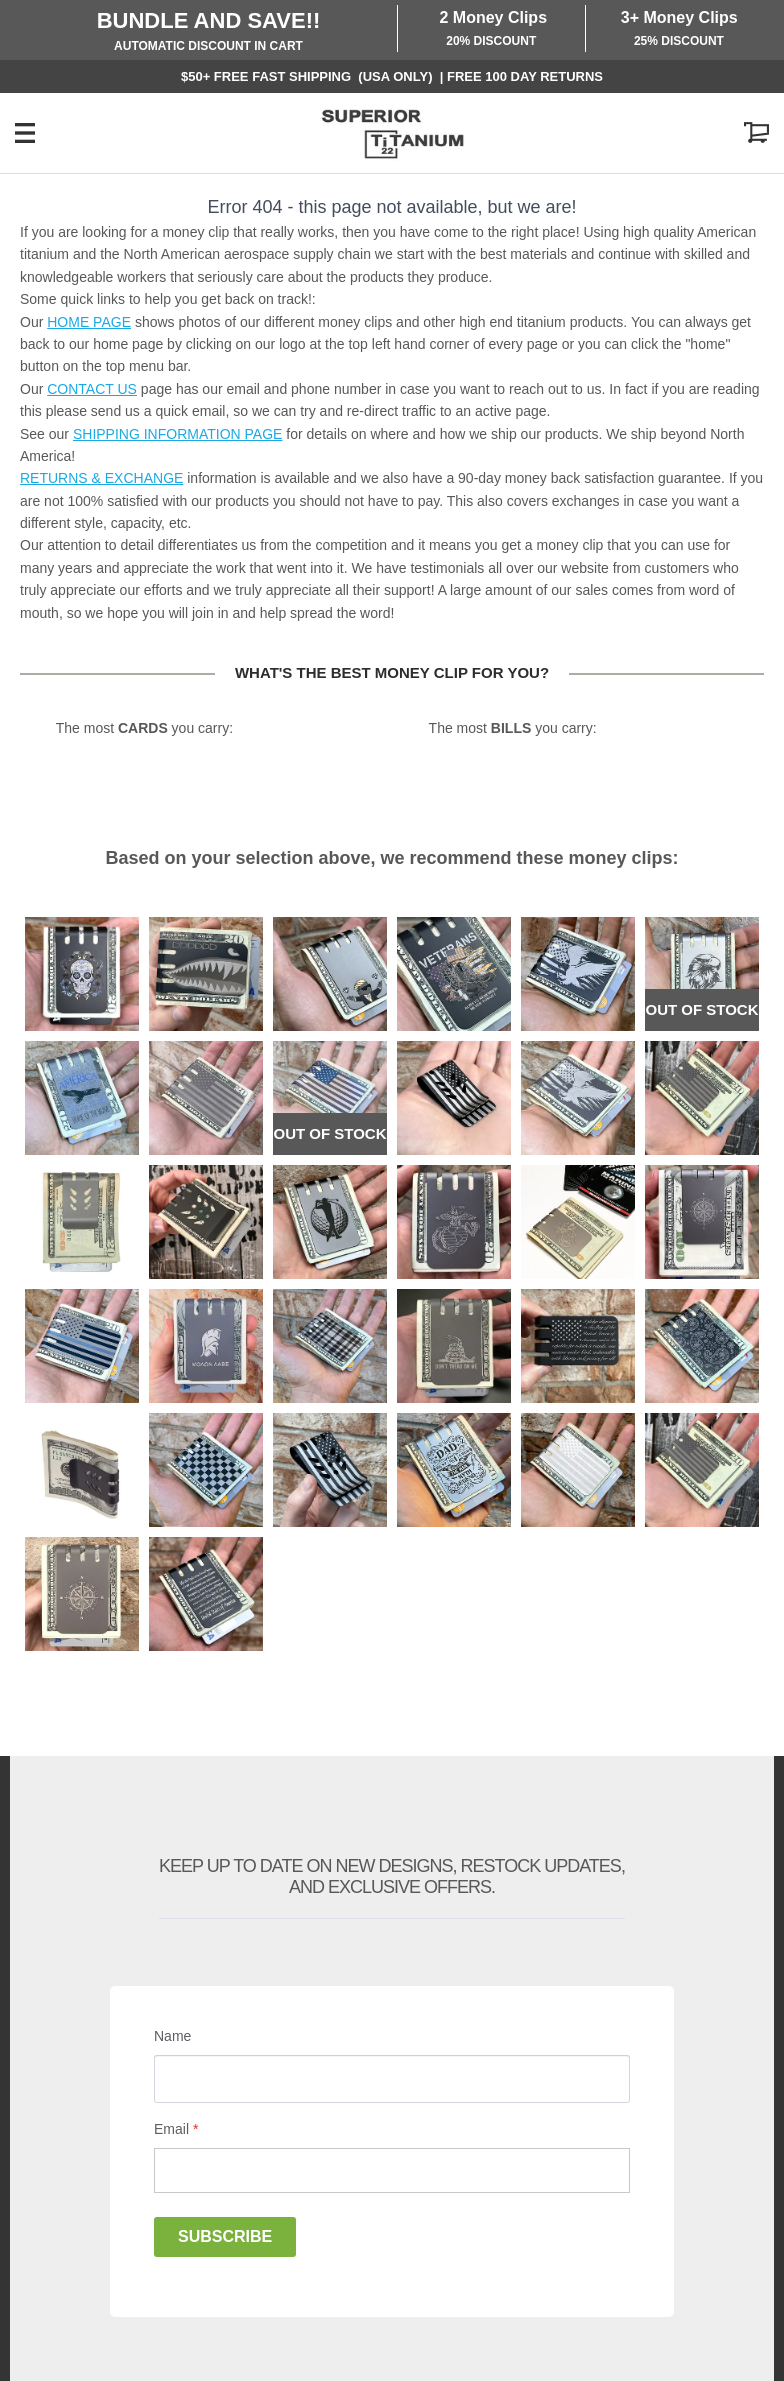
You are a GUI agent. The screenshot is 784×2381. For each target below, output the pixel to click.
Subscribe (225, 2236)
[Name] (392, 2079)
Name (172, 2036)
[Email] (392, 2170)
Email (176, 2129)
